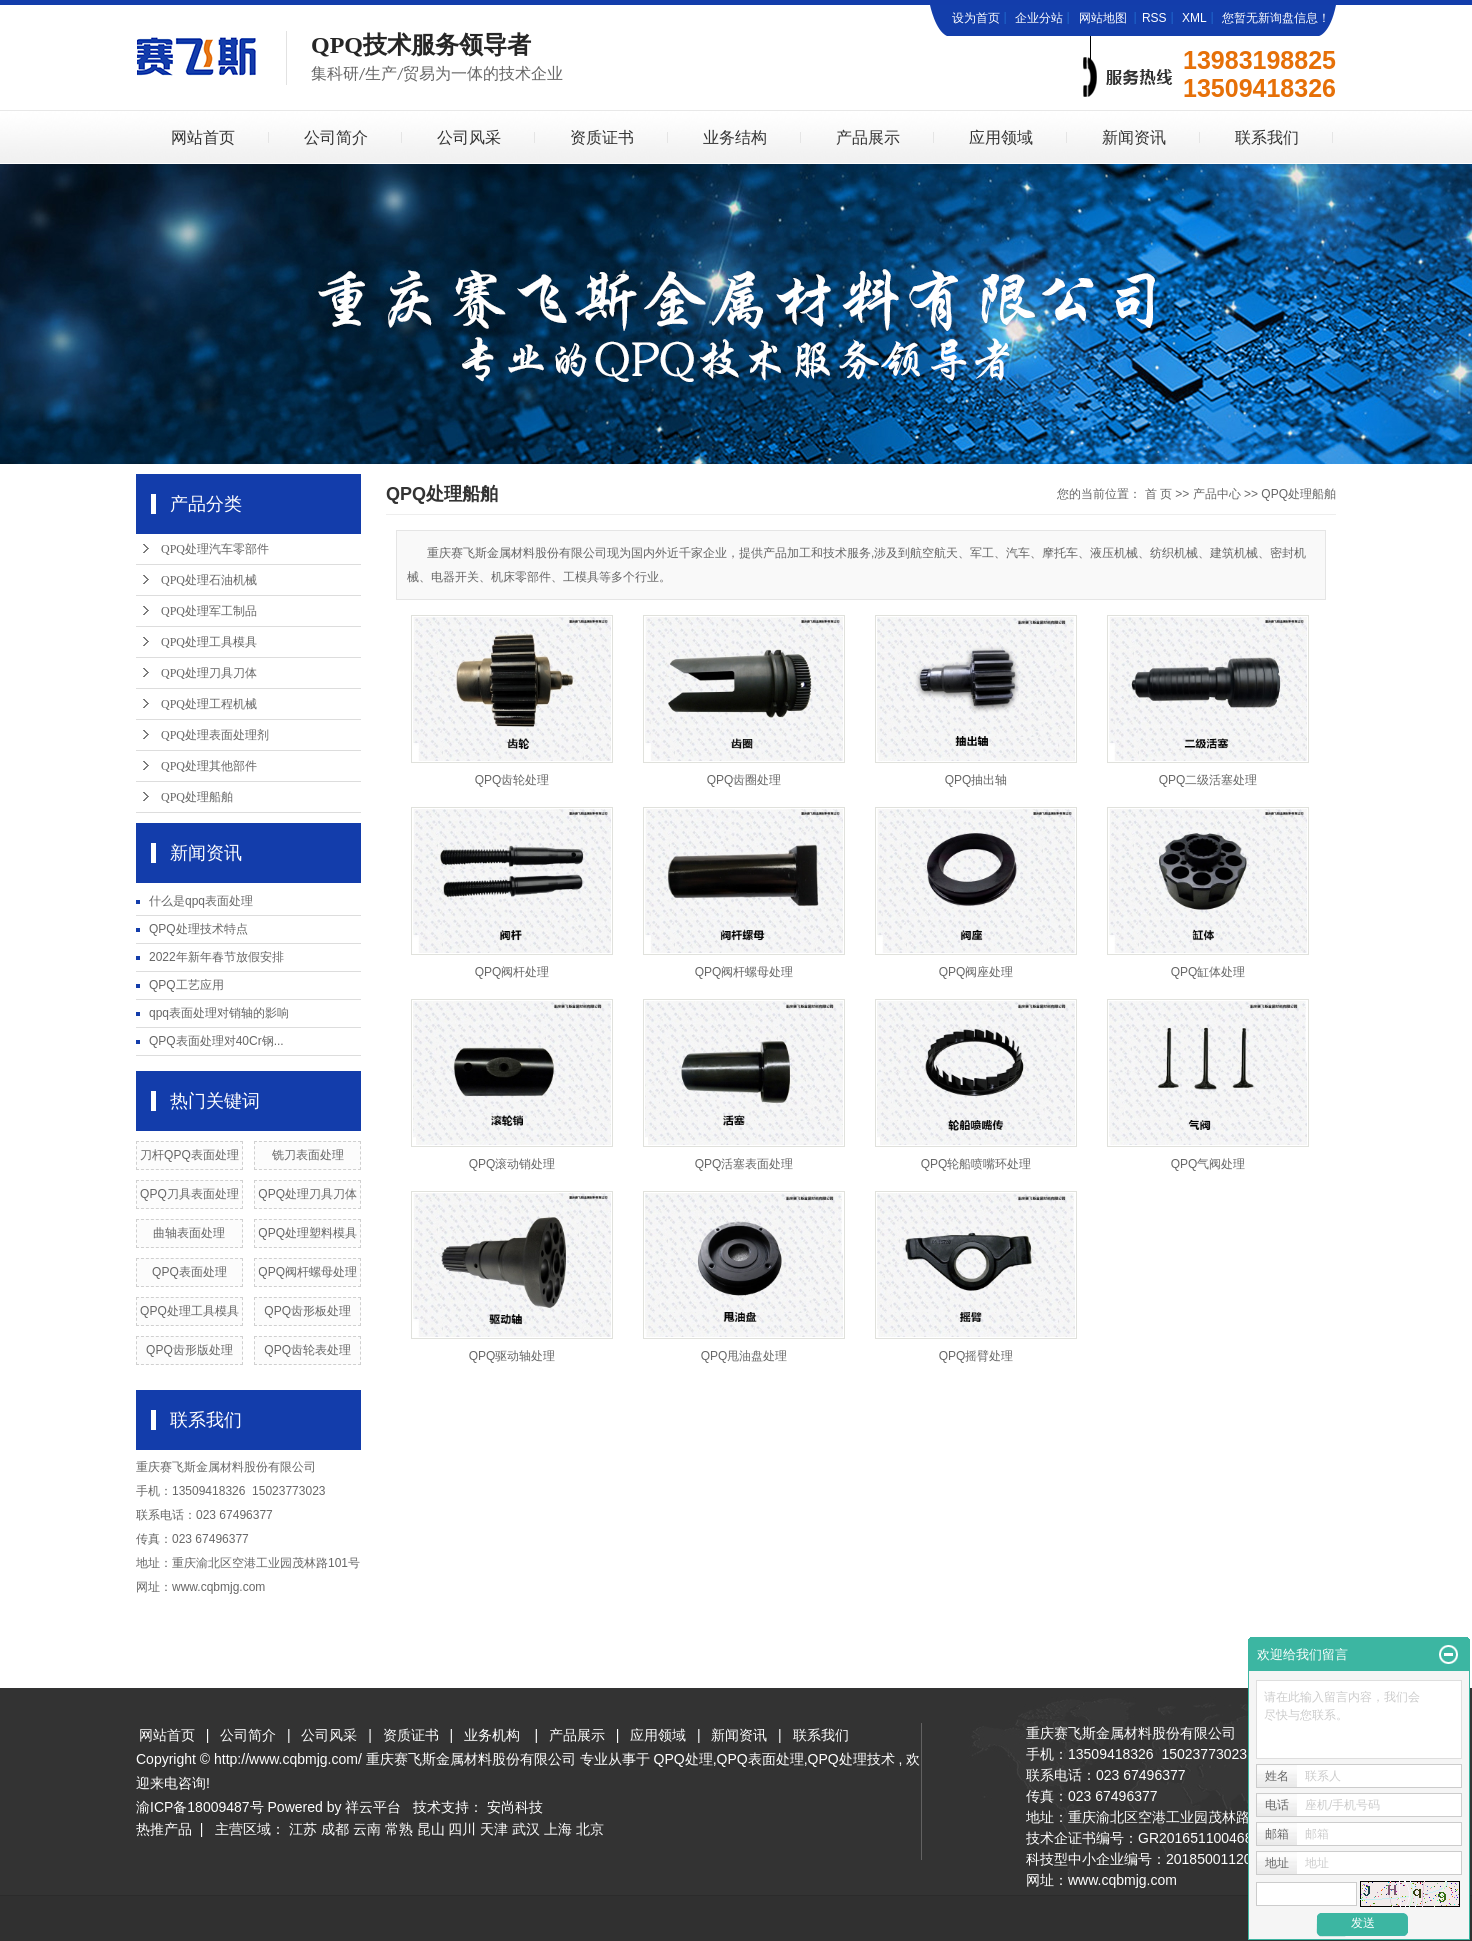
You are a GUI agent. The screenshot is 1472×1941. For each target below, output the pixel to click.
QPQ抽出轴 (976, 780)
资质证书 (602, 137)
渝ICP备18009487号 (200, 1807)
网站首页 (203, 137)
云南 (367, 1829)
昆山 (431, 1829)
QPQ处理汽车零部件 (215, 549)
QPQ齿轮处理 (512, 780)
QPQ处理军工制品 (209, 611)
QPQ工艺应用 (186, 985)
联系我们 (1267, 137)
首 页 (1158, 494)
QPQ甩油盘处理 (744, 1356)
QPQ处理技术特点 (198, 929)
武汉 (526, 1829)
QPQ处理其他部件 (209, 766)
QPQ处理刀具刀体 (209, 673)
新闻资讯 (1134, 137)
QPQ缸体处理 (1208, 972)
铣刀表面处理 (308, 1155)
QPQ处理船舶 (197, 797)
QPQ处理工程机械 (209, 704)
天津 (494, 1829)
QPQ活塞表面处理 (744, 1164)
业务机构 (492, 1735)
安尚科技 (515, 1807)
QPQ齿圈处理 (744, 780)
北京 (590, 1829)
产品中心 (1217, 494)
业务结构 (735, 137)
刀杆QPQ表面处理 (189, 1155)
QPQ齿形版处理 (189, 1350)
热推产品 (164, 1829)
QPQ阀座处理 (976, 972)
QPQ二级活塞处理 (1208, 780)
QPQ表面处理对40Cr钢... (216, 1041)
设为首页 (976, 18)
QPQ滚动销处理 (512, 1164)
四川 (462, 1829)
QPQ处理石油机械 (209, 580)
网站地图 (1104, 18)
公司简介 (336, 137)
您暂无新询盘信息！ (1276, 18)
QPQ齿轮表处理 (307, 1350)
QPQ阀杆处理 (512, 972)
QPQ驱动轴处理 (512, 1356)
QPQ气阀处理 (1208, 1164)
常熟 (399, 1829)
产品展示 (868, 137)
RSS (1154, 18)
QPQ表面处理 (189, 1272)
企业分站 (1039, 18)
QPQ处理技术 (851, 1759)
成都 (335, 1829)
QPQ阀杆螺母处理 (307, 1272)
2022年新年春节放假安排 (216, 957)
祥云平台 (373, 1807)
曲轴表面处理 (189, 1233)
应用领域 (1001, 137)
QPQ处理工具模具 (209, 642)
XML (1194, 18)
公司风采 (469, 137)
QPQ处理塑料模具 (307, 1233)
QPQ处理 (683, 1759)
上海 (558, 1829)
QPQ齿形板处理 (307, 1311)
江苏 (303, 1829)
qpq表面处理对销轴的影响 (219, 1013)
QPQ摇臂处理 (976, 1356)
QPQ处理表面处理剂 (215, 735)
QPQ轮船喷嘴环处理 (976, 1164)
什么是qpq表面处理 (201, 901)
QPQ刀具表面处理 (189, 1194)
